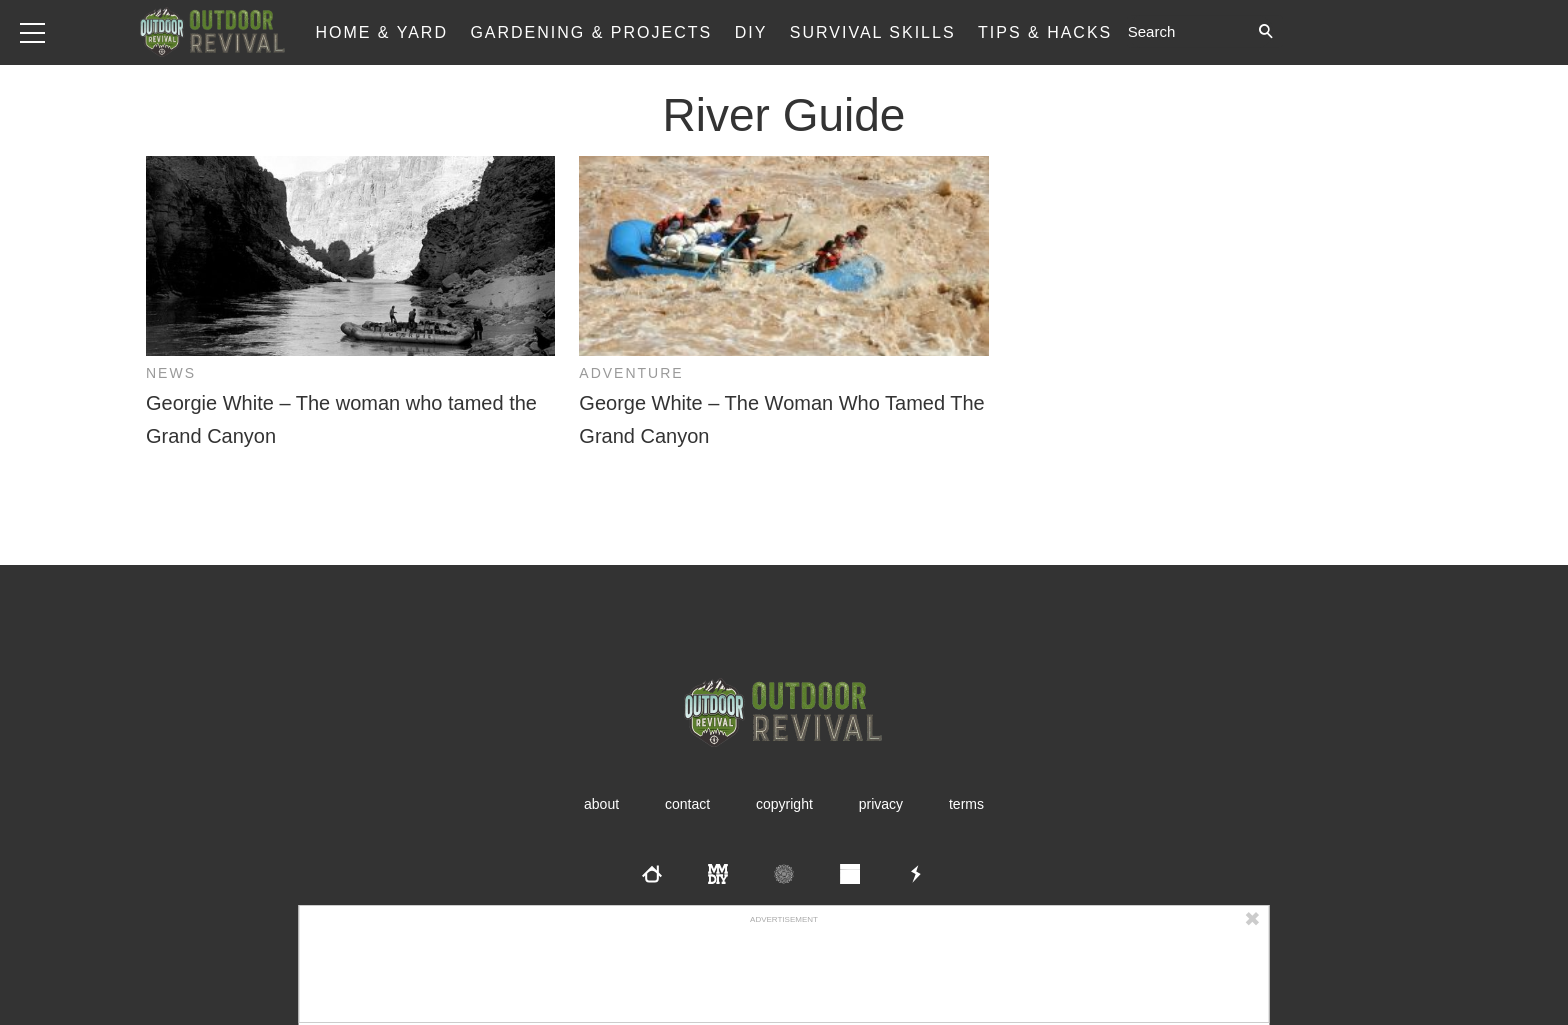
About (601, 804)
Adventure (631, 373)
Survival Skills (873, 32)
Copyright (784, 804)
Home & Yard (381, 32)
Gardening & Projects (591, 32)
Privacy (881, 804)
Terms (966, 804)
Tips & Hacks (1045, 32)
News (171, 373)
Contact (687, 804)
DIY (751, 32)
